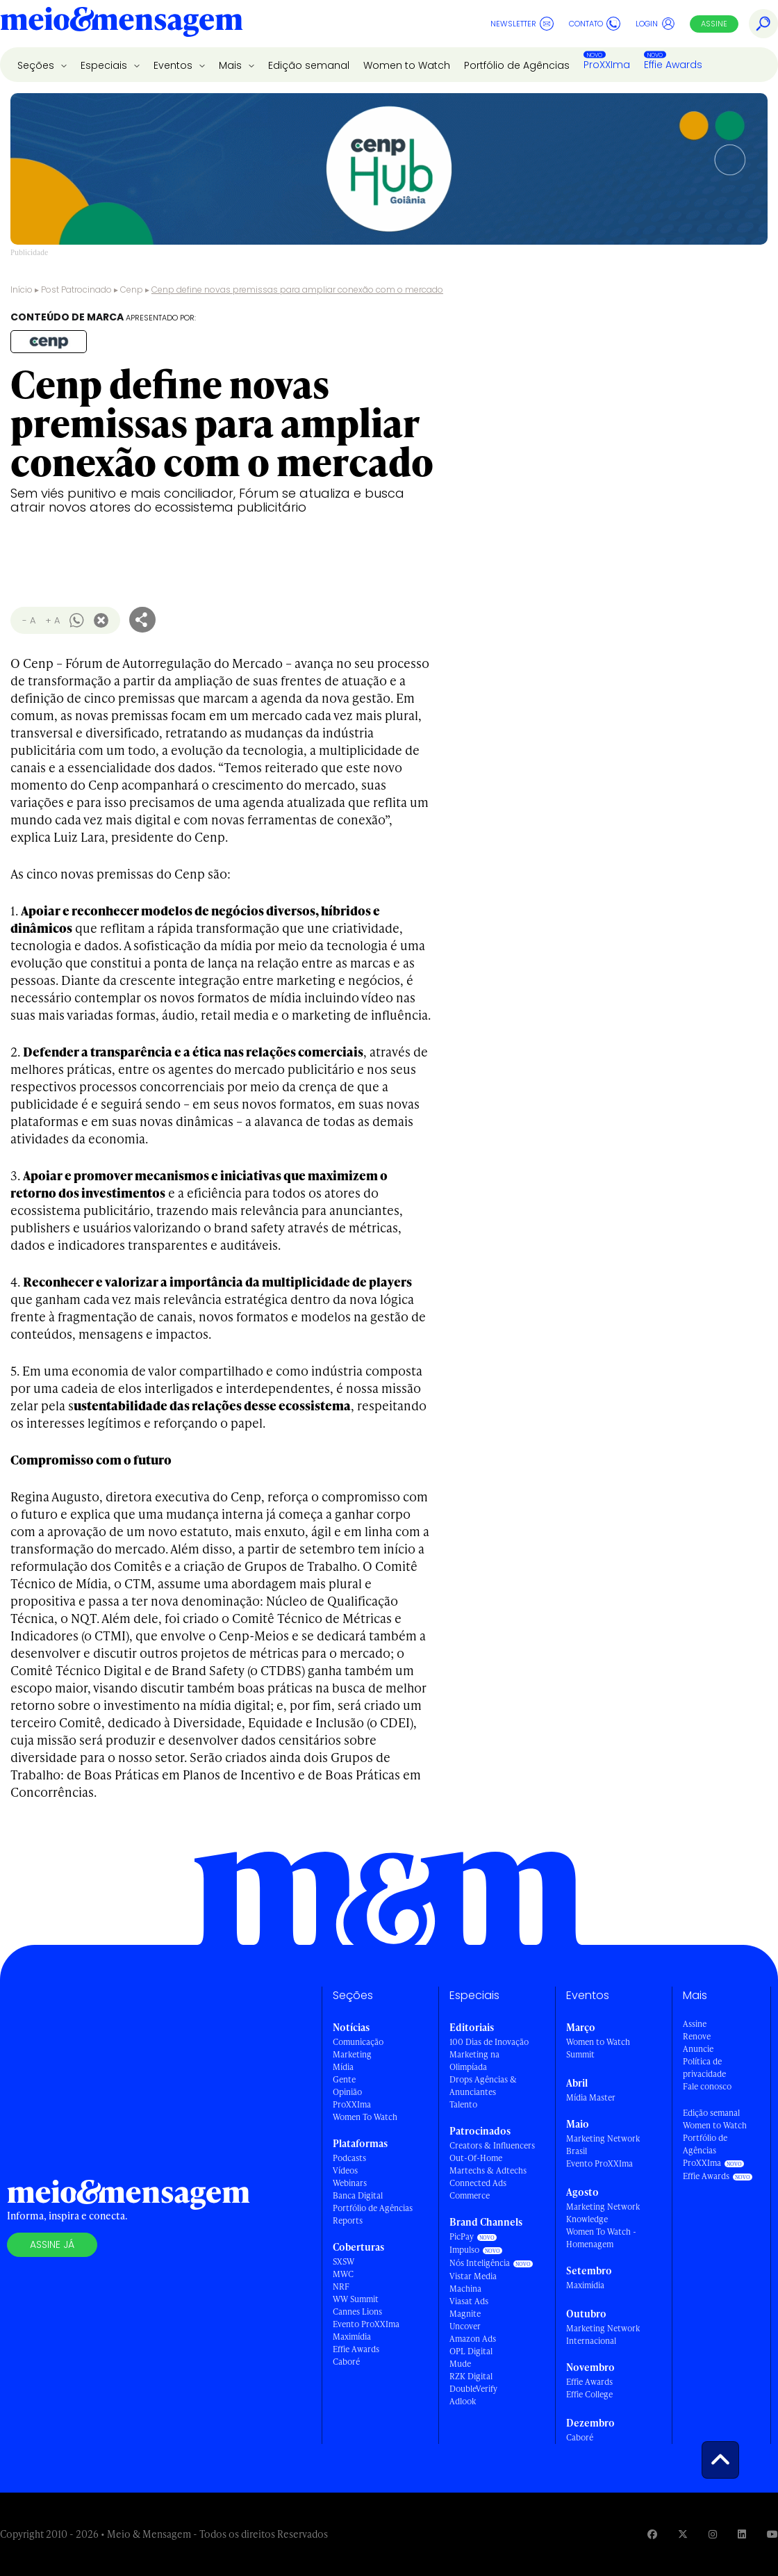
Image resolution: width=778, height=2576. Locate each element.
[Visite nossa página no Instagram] (713, 2534)
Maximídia (352, 2336)
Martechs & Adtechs (488, 2170)
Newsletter (522, 24)
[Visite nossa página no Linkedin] (742, 2534)
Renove (697, 2036)
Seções (37, 65)
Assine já (52, 2244)
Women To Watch (365, 2117)
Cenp (131, 289)
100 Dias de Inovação (489, 2042)
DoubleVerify (473, 2389)
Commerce (469, 2195)
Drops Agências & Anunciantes (483, 2085)
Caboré (346, 2361)
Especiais (105, 65)
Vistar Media (473, 2276)
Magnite (465, 2314)
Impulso (464, 2250)
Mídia (343, 2067)
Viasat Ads (468, 2301)
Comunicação (358, 2042)
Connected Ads (477, 2183)
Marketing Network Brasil (603, 2145)
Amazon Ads (472, 2339)
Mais (232, 65)
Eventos (174, 65)
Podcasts (349, 2158)
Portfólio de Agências (517, 65)
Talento (463, 2104)
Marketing (352, 2054)
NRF (341, 2286)
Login (655, 24)
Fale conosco (707, 2086)
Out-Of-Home (475, 2158)
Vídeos (345, 2170)
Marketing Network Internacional (603, 2334)
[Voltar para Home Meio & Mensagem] (121, 23)
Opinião (347, 2092)
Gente (344, 2079)
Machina (465, 2288)
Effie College (589, 2394)
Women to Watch (406, 65)
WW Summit (356, 2299)
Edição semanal (308, 65)
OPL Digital (471, 2351)
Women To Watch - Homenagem (601, 2238)
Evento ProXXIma (366, 2324)
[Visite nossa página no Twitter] (683, 2534)
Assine (714, 23)
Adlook (462, 2401)
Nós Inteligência (479, 2263)
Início (21, 289)
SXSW (343, 2261)
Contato (594, 24)
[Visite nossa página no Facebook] (652, 2534)
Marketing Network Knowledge (603, 2213)
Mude (460, 2364)
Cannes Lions (357, 2311)
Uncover (465, 2326)
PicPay (461, 2236)
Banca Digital (358, 2195)
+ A (52, 620)
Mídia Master (590, 2097)
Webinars (350, 2183)
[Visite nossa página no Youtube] (772, 2534)
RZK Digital (471, 2376)
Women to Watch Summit (598, 2048)
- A (28, 620)
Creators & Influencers (492, 2145)
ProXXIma (607, 65)
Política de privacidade (704, 2067)
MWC (343, 2274)
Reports (348, 2220)
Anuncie (698, 2049)
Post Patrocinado (76, 289)
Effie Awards (673, 65)
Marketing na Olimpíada (474, 2060)
